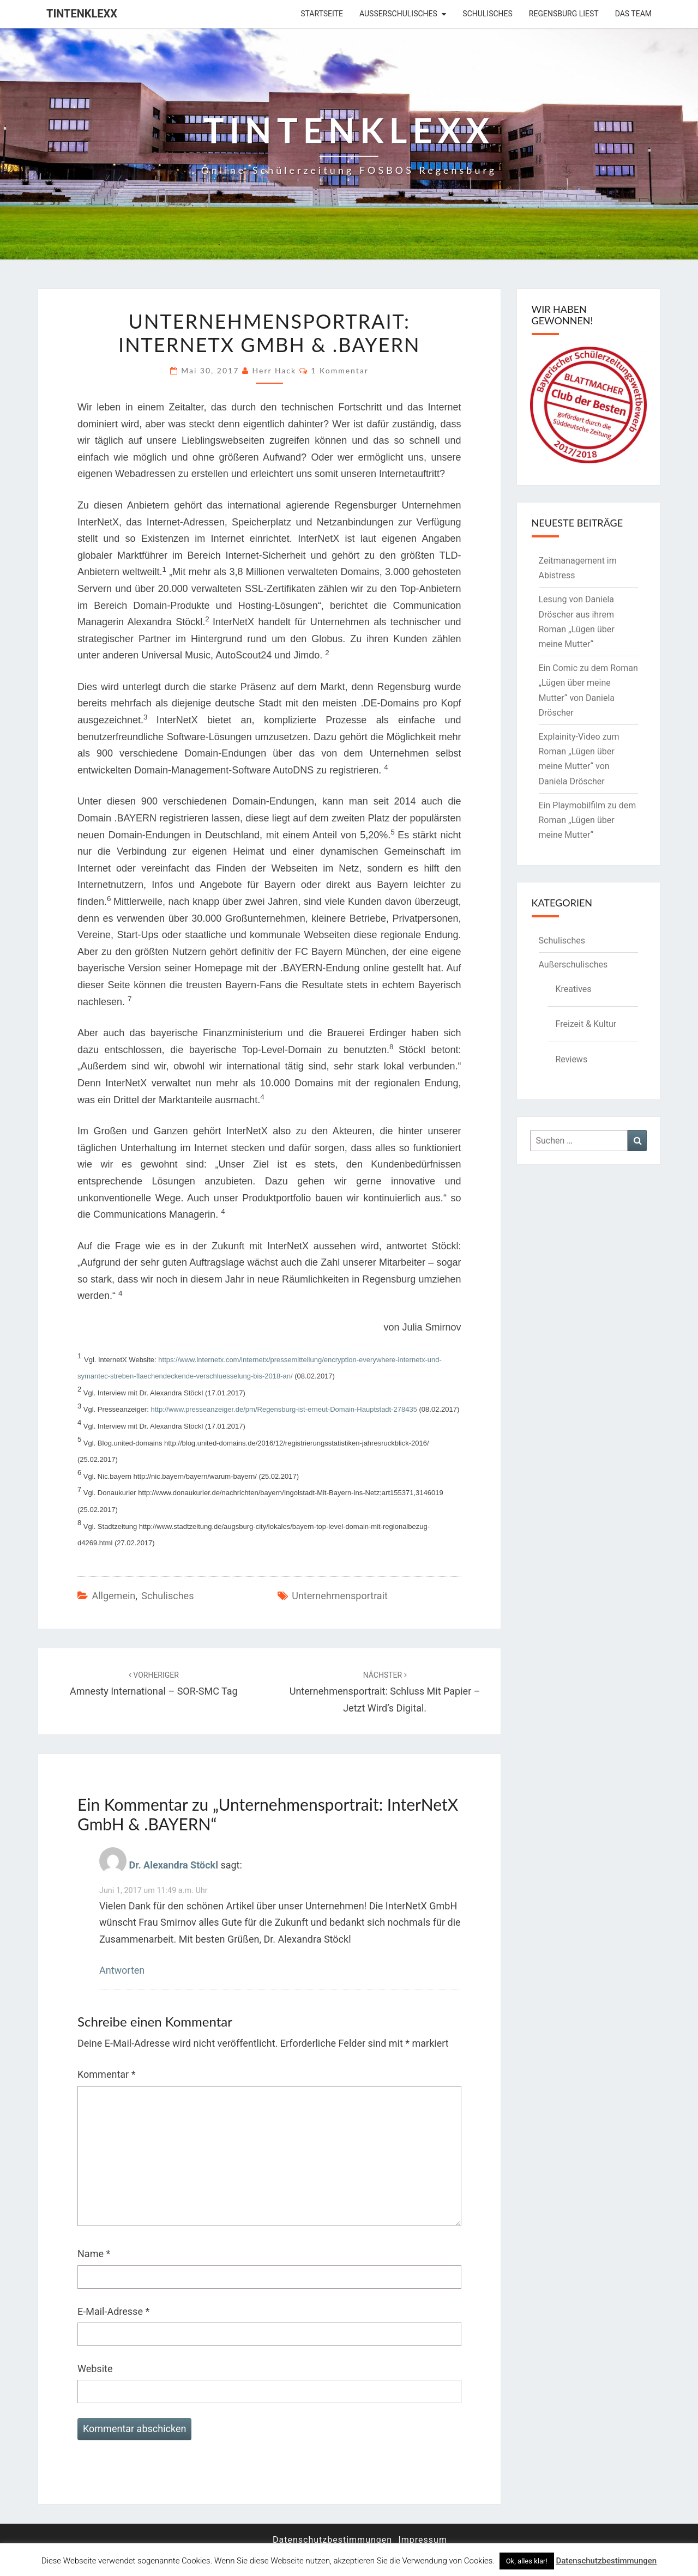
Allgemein (113, 1595)
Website (94, 2368)
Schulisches (487, 13)
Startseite (321, 13)
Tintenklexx (81, 13)
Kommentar (106, 2074)
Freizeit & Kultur (586, 1024)
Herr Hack (274, 370)
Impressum (422, 2540)
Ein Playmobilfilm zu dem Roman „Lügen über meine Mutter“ (587, 820)
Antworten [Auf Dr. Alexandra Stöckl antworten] (122, 1970)
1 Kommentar (340, 370)
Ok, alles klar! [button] (526, 2561)
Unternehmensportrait (340, 1595)
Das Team (633, 13)
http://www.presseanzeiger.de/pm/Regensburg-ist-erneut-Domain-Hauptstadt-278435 (284, 1409)
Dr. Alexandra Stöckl (173, 1865)
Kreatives (574, 989)
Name (93, 2253)
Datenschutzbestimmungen (332, 2540)
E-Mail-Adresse (113, 2311)
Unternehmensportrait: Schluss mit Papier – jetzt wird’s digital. (385, 1692)
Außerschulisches (398, 13)
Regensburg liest (564, 13)
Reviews (572, 1059)
